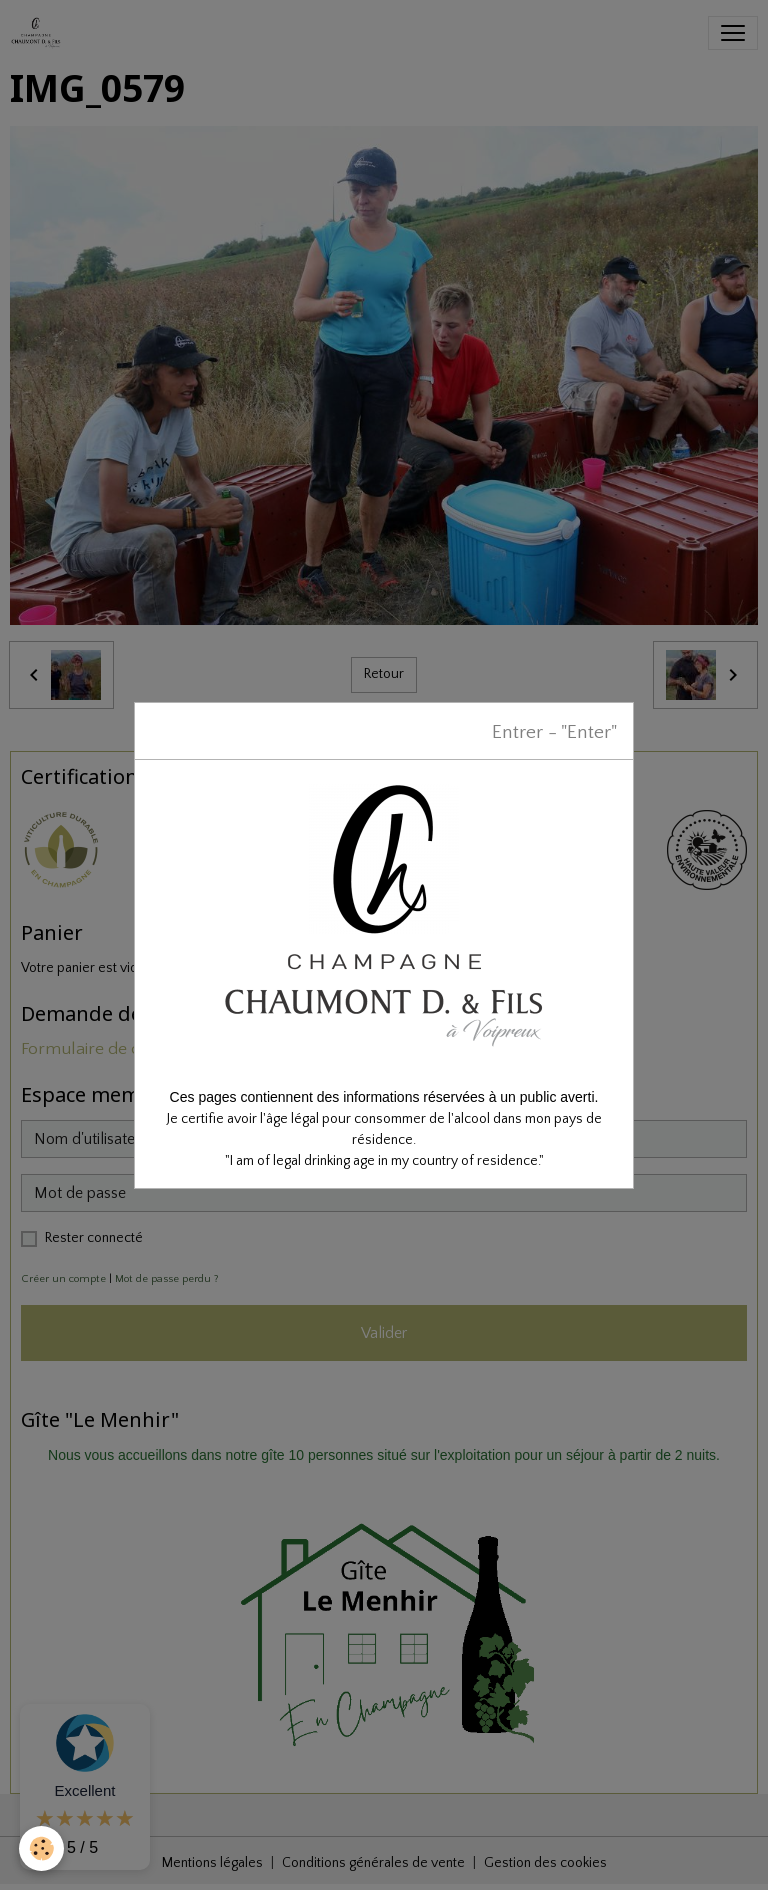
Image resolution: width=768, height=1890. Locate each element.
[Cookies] (42, 1848)
